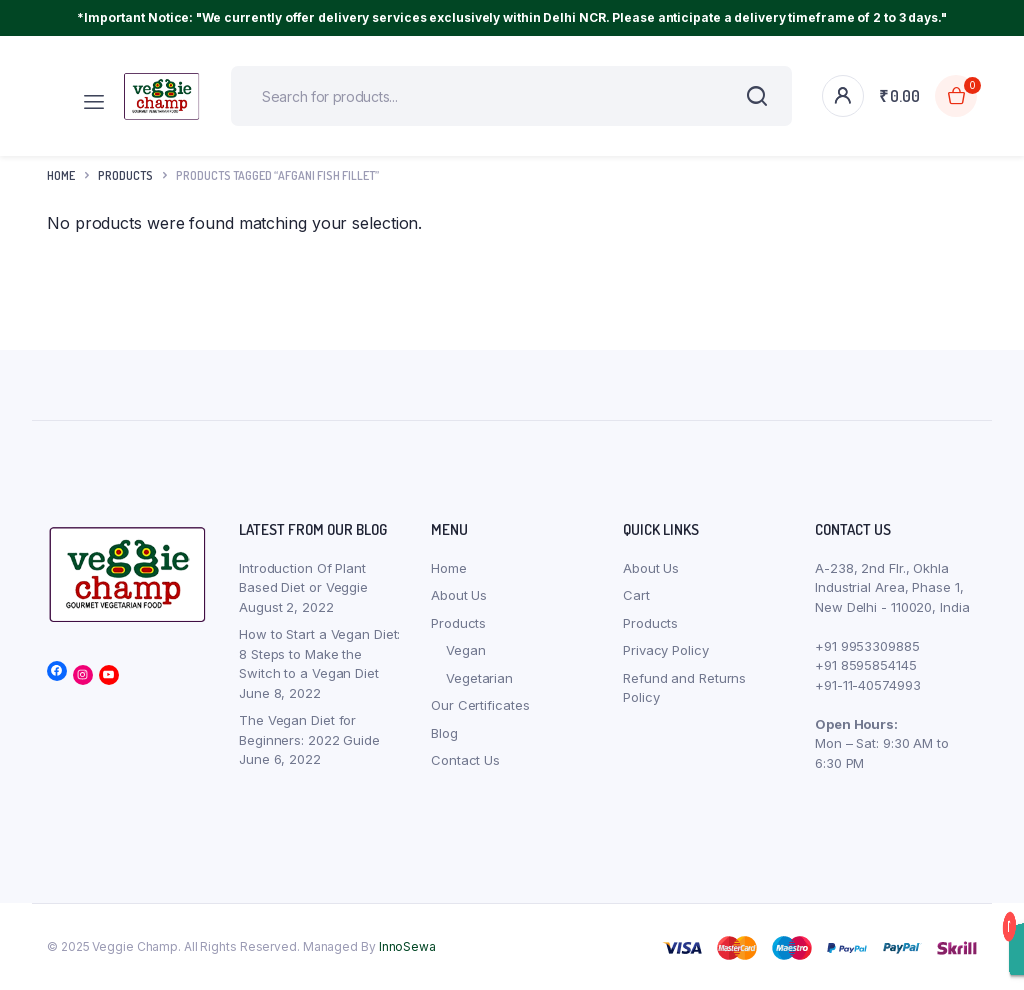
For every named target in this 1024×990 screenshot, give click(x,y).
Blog (444, 733)
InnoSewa (407, 946)
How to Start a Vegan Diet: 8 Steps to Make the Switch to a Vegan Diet (319, 653)
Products (458, 623)
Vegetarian (479, 678)
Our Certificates (480, 705)
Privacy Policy (666, 650)
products (125, 175)
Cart (636, 595)
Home (61, 175)
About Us (459, 595)
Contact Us (465, 760)
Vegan (466, 650)
